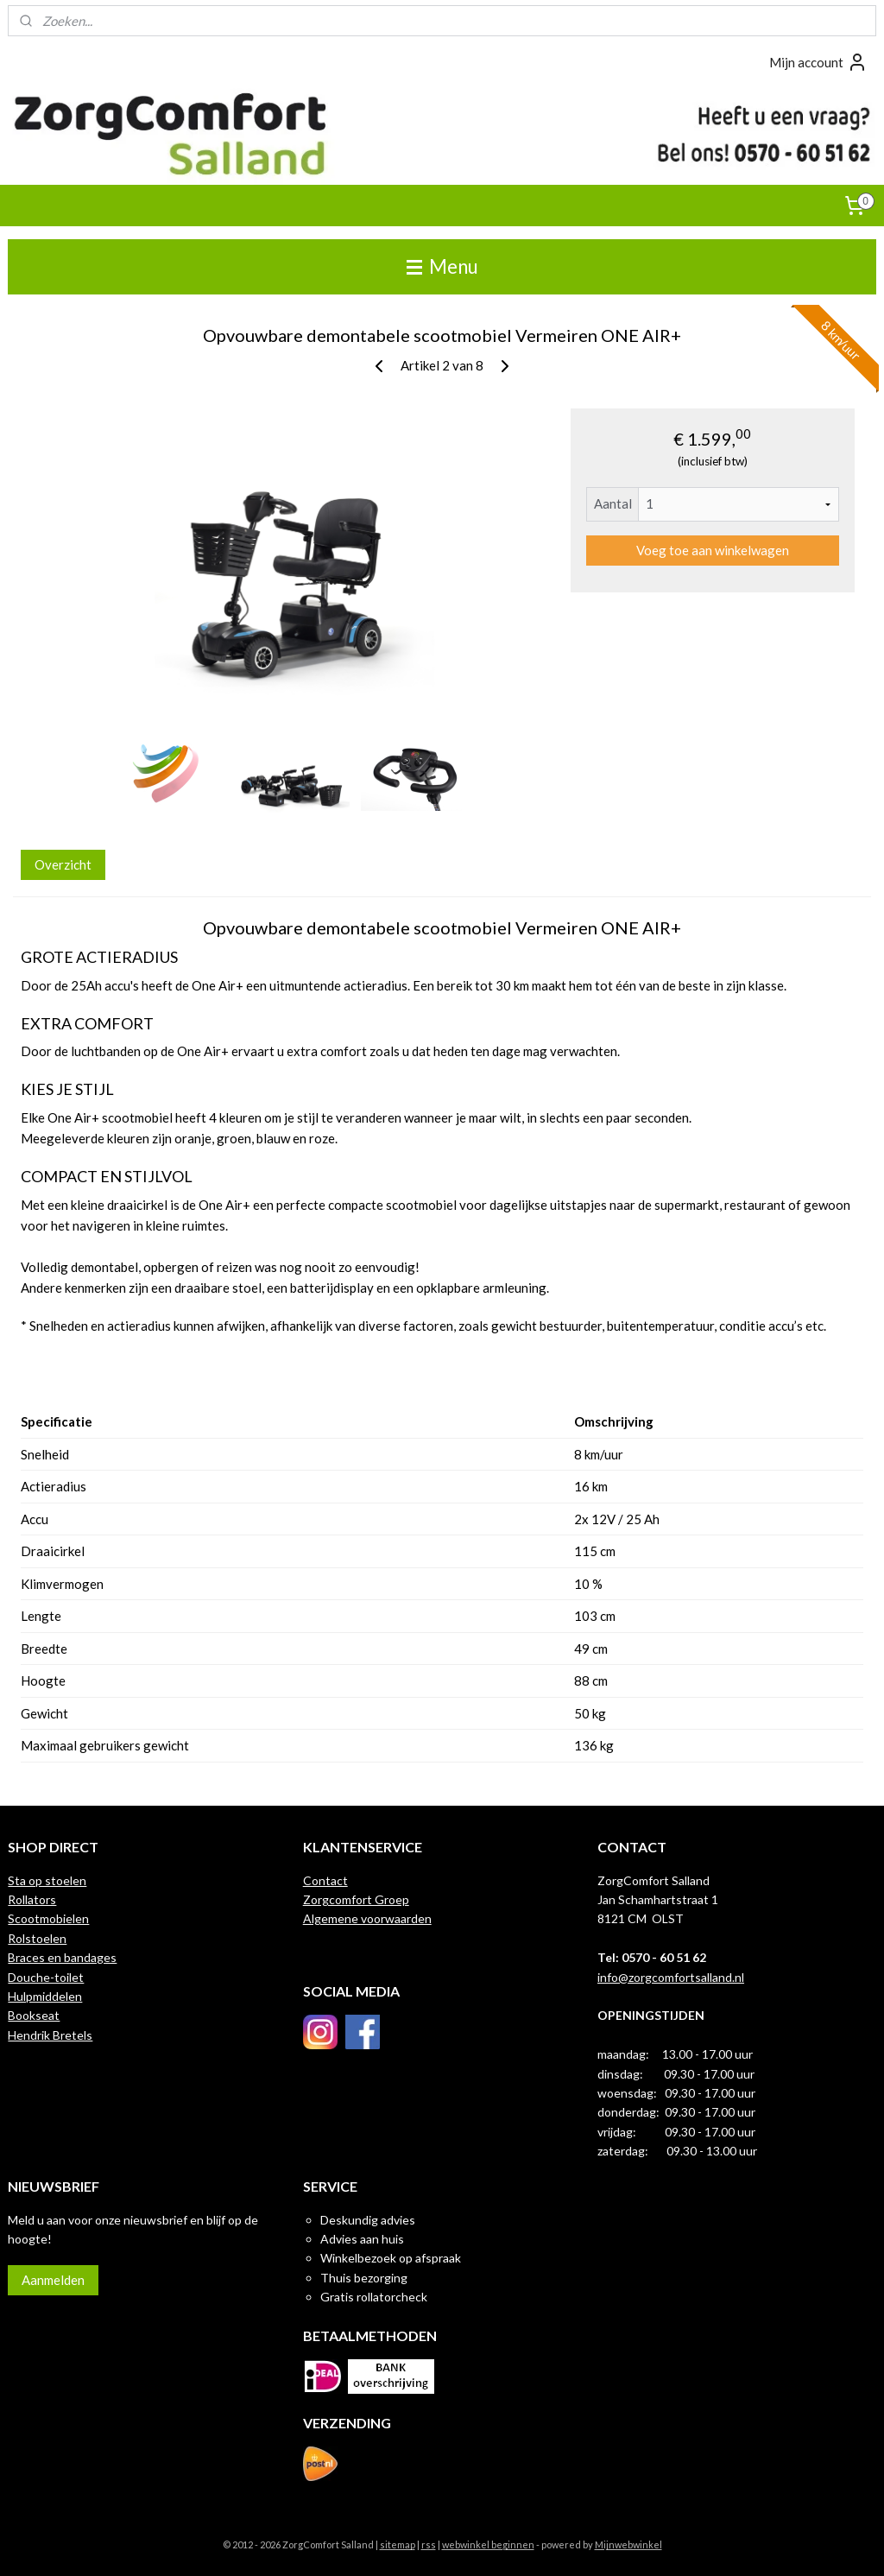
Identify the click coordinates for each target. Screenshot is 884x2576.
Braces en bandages (62, 1957)
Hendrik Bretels (50, 2035)
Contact (325, 1880)
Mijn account (818, 62)
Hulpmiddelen (45, 1996)
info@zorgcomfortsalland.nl (670, 1977)
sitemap (397, 2544)
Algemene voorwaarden (367, 1918)
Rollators (32, 1899)
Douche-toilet (46, 1977)
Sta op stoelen (47, 1880)
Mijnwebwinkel (628, 2544)
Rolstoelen (37, 1938)
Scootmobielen (48, 1918)
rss (428, 2544)
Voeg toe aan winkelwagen (712, 550)
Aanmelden (53, 2280)
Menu (442, 266)
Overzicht (63, 864)
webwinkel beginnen (488, 2544)
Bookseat (34, 2015)
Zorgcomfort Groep (356, 1899)
